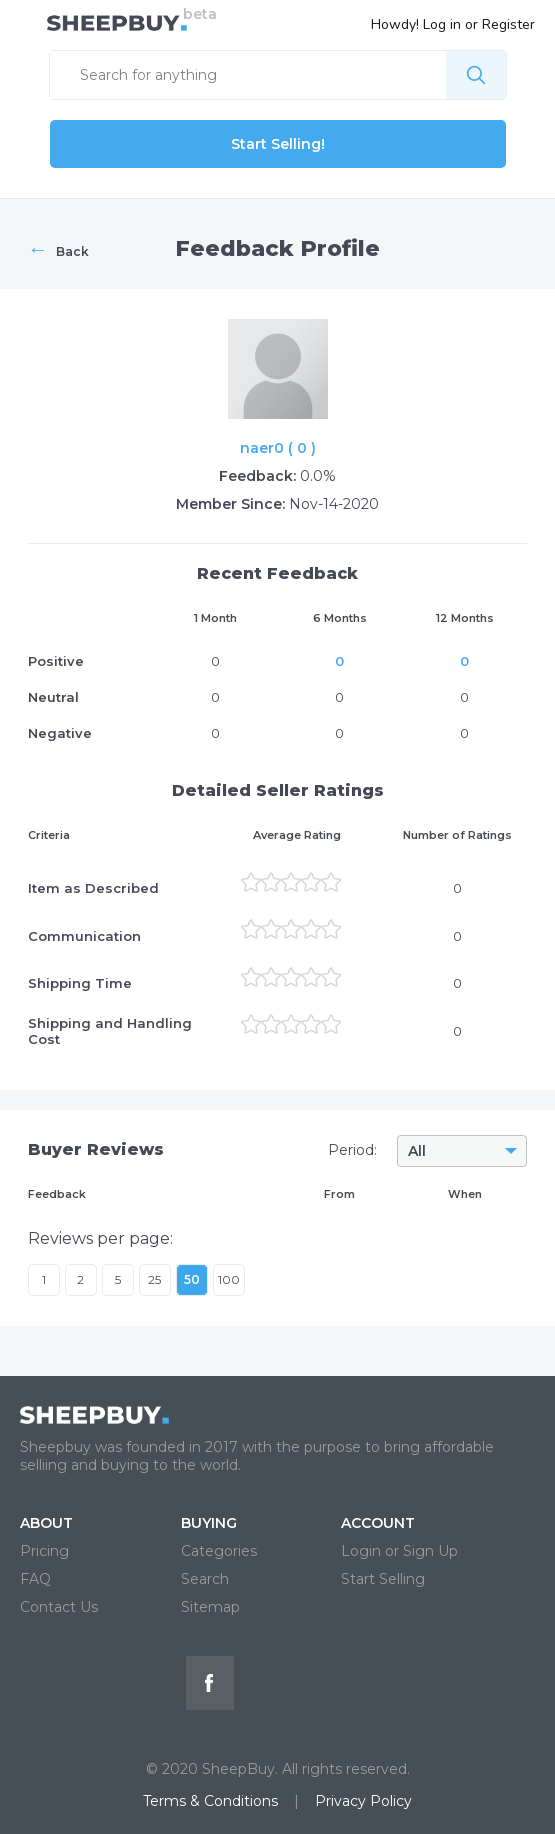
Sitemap (210, 1607)
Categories (219, 1551)
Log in (442, 24)
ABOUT (46, 1523)
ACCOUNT (378, 1523)
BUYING (209, 1523)
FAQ (35, 1579)
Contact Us (59, 1607)
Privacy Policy (363, 1801)
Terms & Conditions (210, 1801)
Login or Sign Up (399, 1551)
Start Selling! (278, 144)
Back (58, 249)
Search (205, 1579)
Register (508, 24)
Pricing (44, 1551)
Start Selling (383, 1579)
